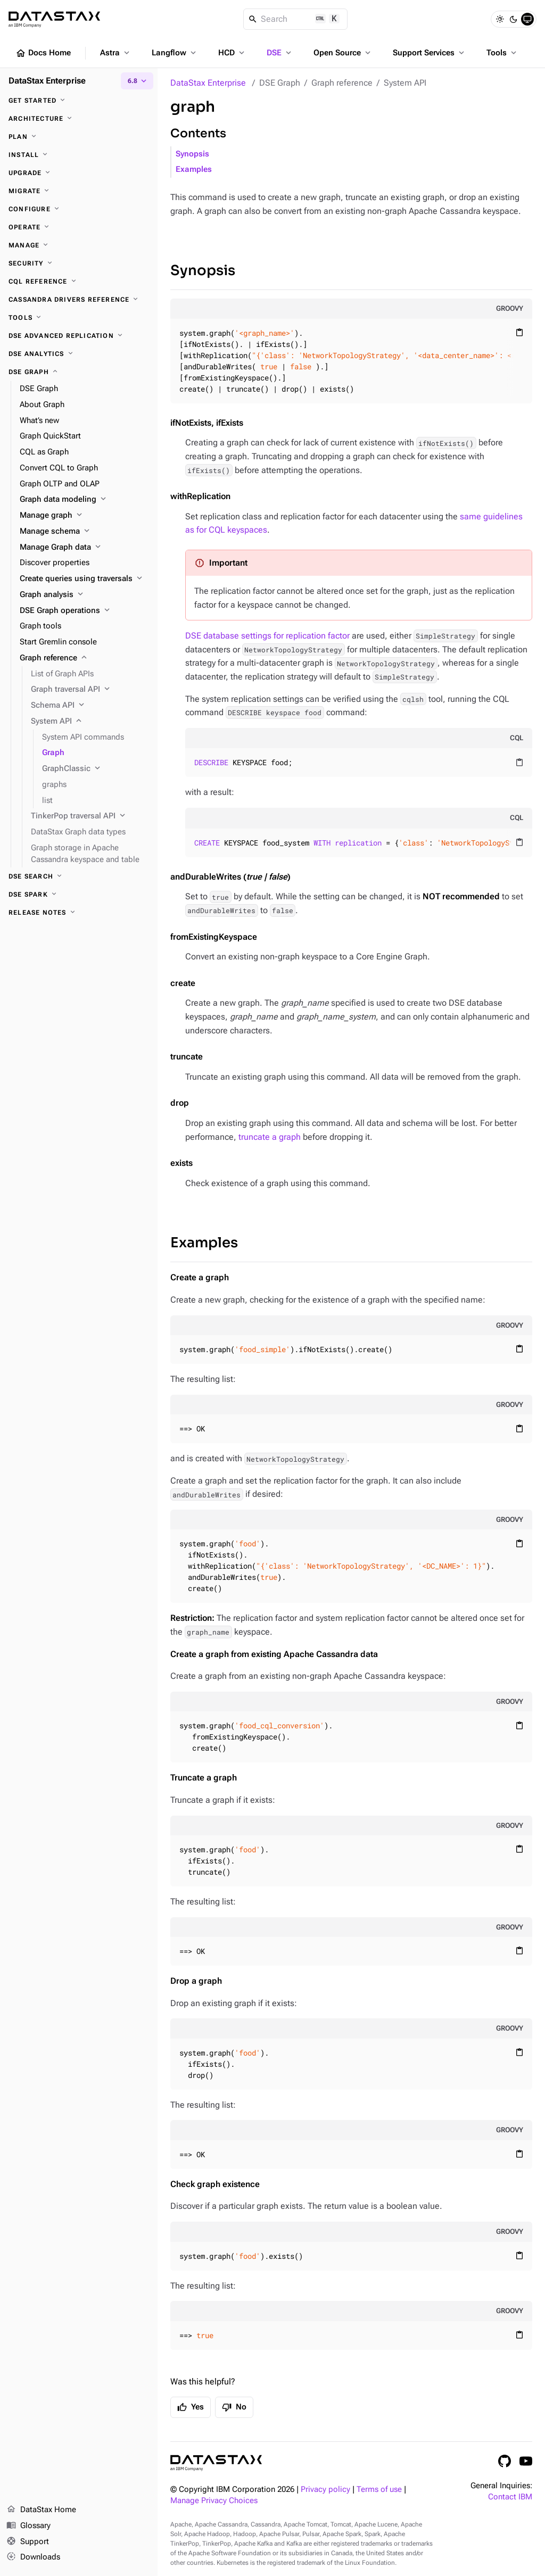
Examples (194, 169)
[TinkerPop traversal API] (90, 816)
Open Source (343, 52)
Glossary (28, 2526)
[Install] (78, 155)
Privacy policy (325, 2489)
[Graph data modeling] (84, 500)
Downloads (33, 2557)
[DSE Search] (78, 876)
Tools (502, 52)
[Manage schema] (84, 532)
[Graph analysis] (84, 595)
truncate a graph (269, 1137)
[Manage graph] (84, 516)
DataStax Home (41, 2510)
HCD (232, 52)
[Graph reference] (84, 658)
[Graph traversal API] (90, 690)
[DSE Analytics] (78, 354)
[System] (527, 19)
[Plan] (78, 137)
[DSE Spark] (78, 894)
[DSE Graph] (78, 372)
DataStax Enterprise (208, 83)
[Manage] (78, 245)
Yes (190, 2407)
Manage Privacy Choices (214, 2500)
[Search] (295, 19)
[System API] (90, 722)
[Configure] (78, 209)
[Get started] (78, 101)
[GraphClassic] (95, 769)
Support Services (429, 52)
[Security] (78, 263)
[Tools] (78, 318)
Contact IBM (510, 2497)
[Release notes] (78, 913)
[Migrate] (78, 191)
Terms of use (379, 2489)
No (234, 2407)
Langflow (175, 52)
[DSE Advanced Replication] (78, 336)
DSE (280, 52)
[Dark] (513, 19)
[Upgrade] (78, 173)
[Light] (499, 19)
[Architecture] (78, 119)
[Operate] (78, 227)
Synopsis (192, 154)
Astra (115, 52)
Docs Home (43, 53)
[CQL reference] (78, 281)
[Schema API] (90, 706)
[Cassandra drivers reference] (78, 300)
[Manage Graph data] (84, 548)
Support (27, 2542)
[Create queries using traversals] (84, 579)
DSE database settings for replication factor (267, 636)
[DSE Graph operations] (84, 611)
